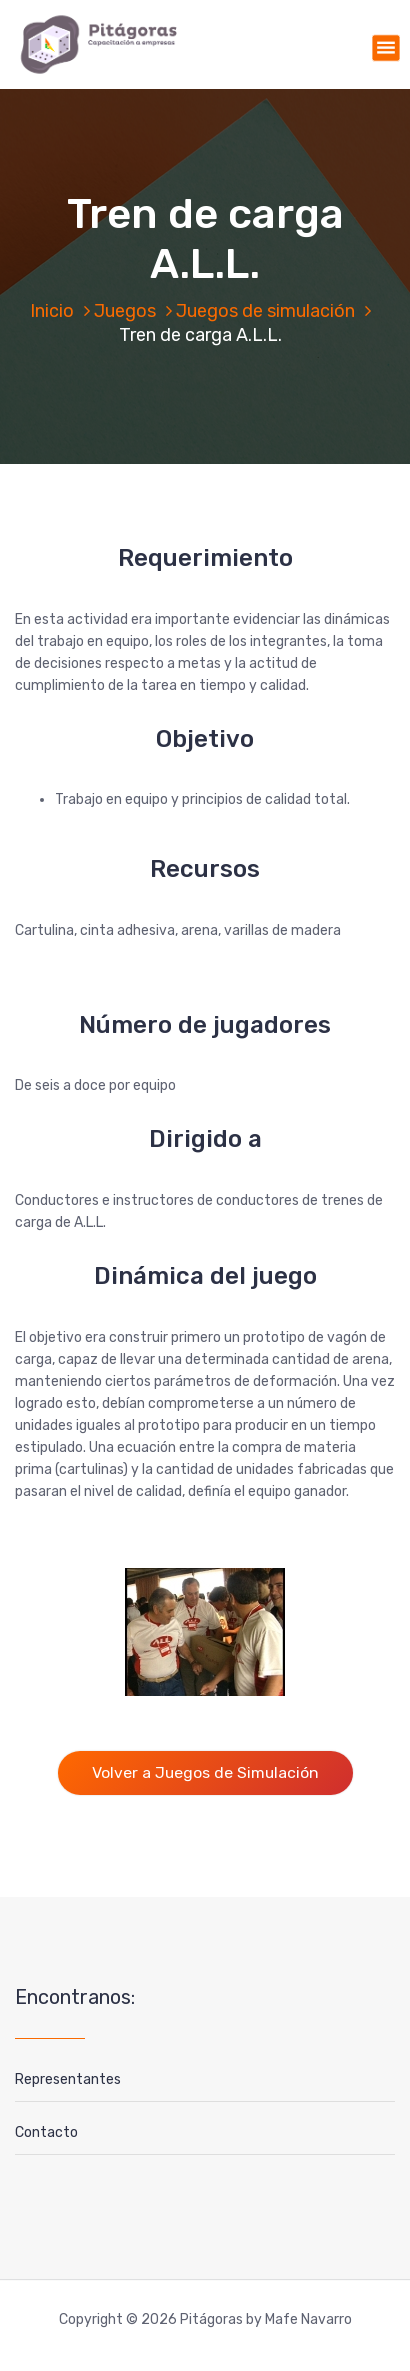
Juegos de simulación (265, 311)
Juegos (125, 311)
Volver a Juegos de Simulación (205, 1772)
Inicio (52, 311)
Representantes (68, 2079)
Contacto (46, 2132)
